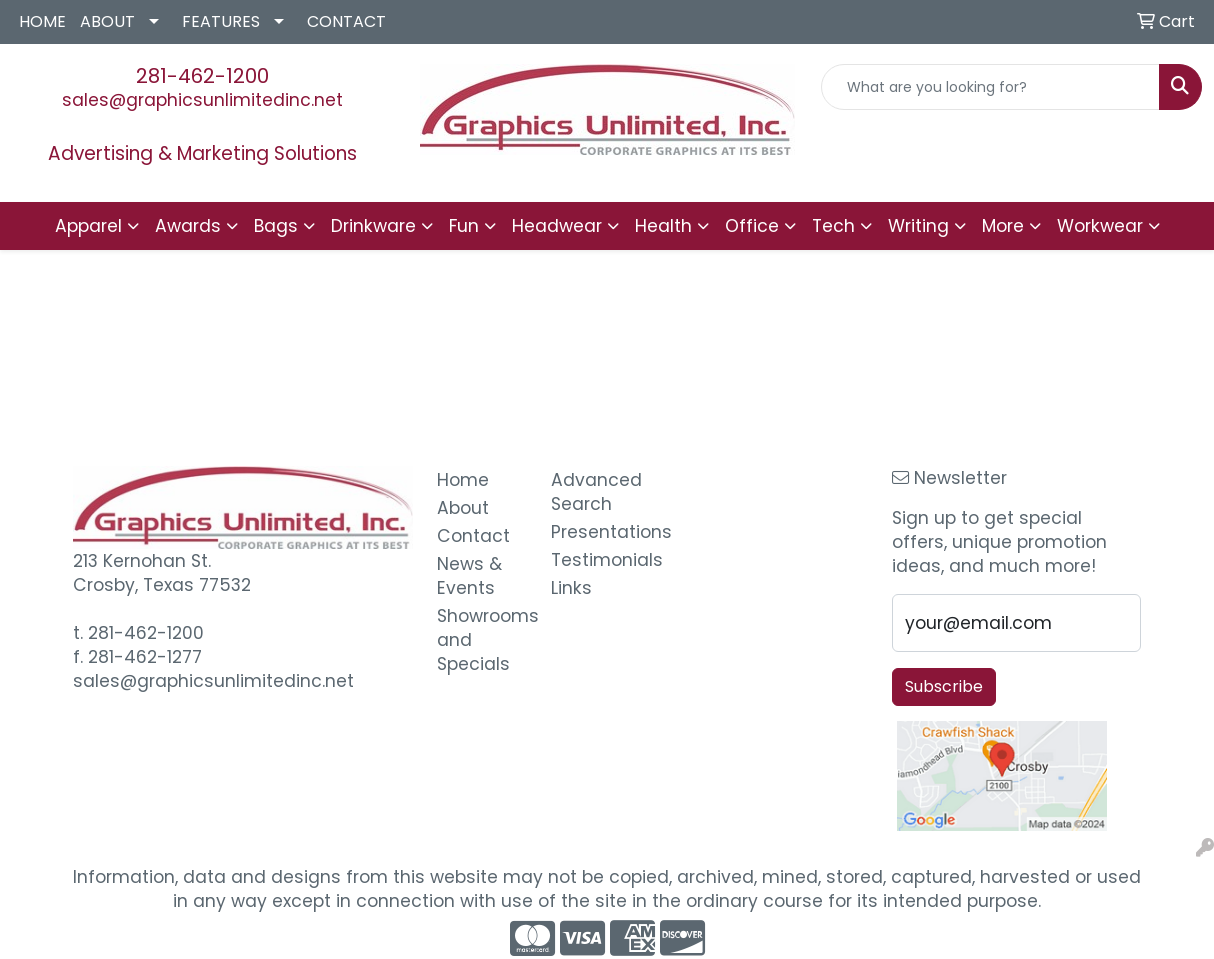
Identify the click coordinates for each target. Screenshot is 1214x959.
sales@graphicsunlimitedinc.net (202, 100)
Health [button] (663, 226)
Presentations (596, 532)
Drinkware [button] (373, 226)
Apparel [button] (88, 226)
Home (463, 480)
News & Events (469, 576)
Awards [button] (188, 226)
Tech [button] (833, 226)
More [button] (1003, 226)
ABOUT (107, 21)
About (463, 508)
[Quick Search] (990, 87)
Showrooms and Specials (482, 640)
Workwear (1100, 226)
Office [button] (752, 226)
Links (571, 588)
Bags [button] (276, 226)
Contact (473, 536)
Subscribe (944, 686)
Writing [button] (918, 226)
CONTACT (346, 21)
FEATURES (221, 21)
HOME (42, 21)
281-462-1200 (202, 76)
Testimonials (596, 560)
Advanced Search (596, 492)
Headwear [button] (557, 226)
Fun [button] (464, 226)
